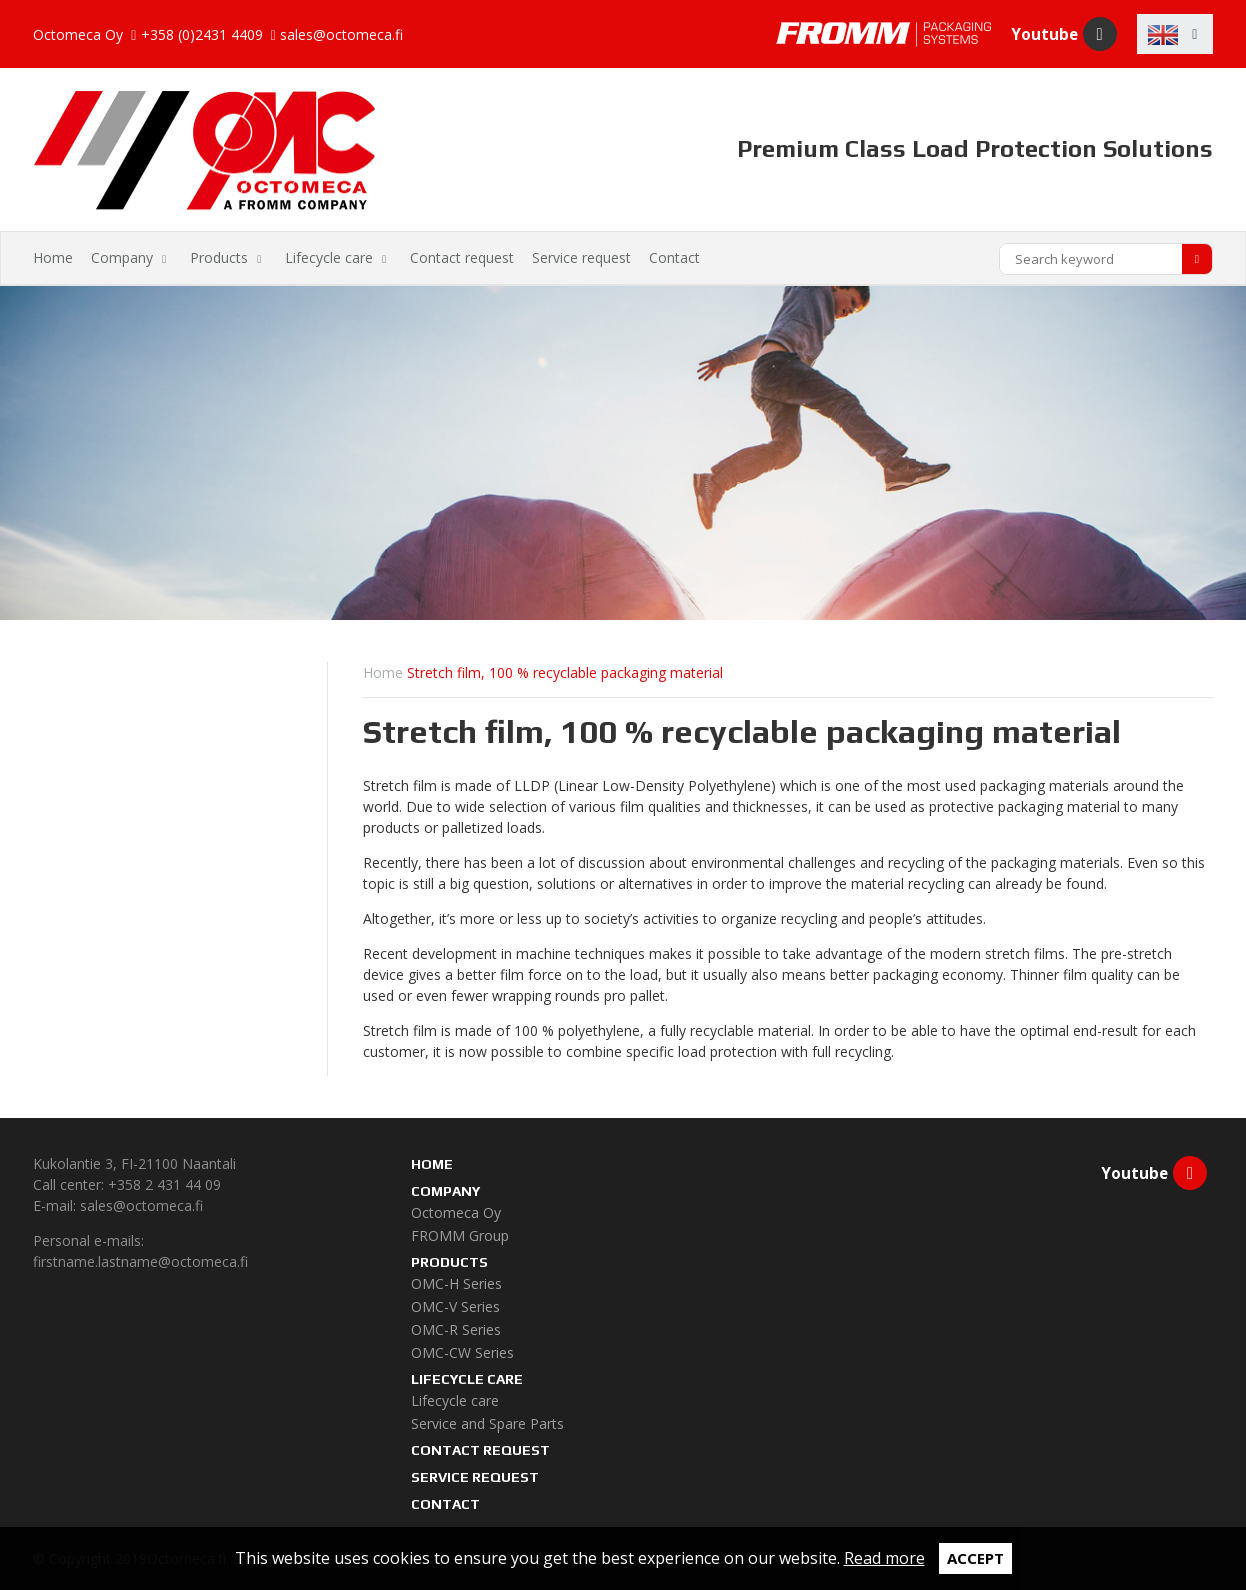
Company (122, 257)
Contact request (462, 257)
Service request (581, 257)
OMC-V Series (455, 1306)
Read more (884, 1558)
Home (53, 257)
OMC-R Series (456, 1329)
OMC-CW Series (462, 1352)
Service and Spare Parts (487, 1423)
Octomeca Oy (456, 1212)
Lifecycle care (329, 257)
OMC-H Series (456, 1283)
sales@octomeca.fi (341, 35)
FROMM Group (460, 1235)
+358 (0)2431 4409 (202, 35)
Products (219, 257)
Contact (674, 257)
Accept (975, 1558)
